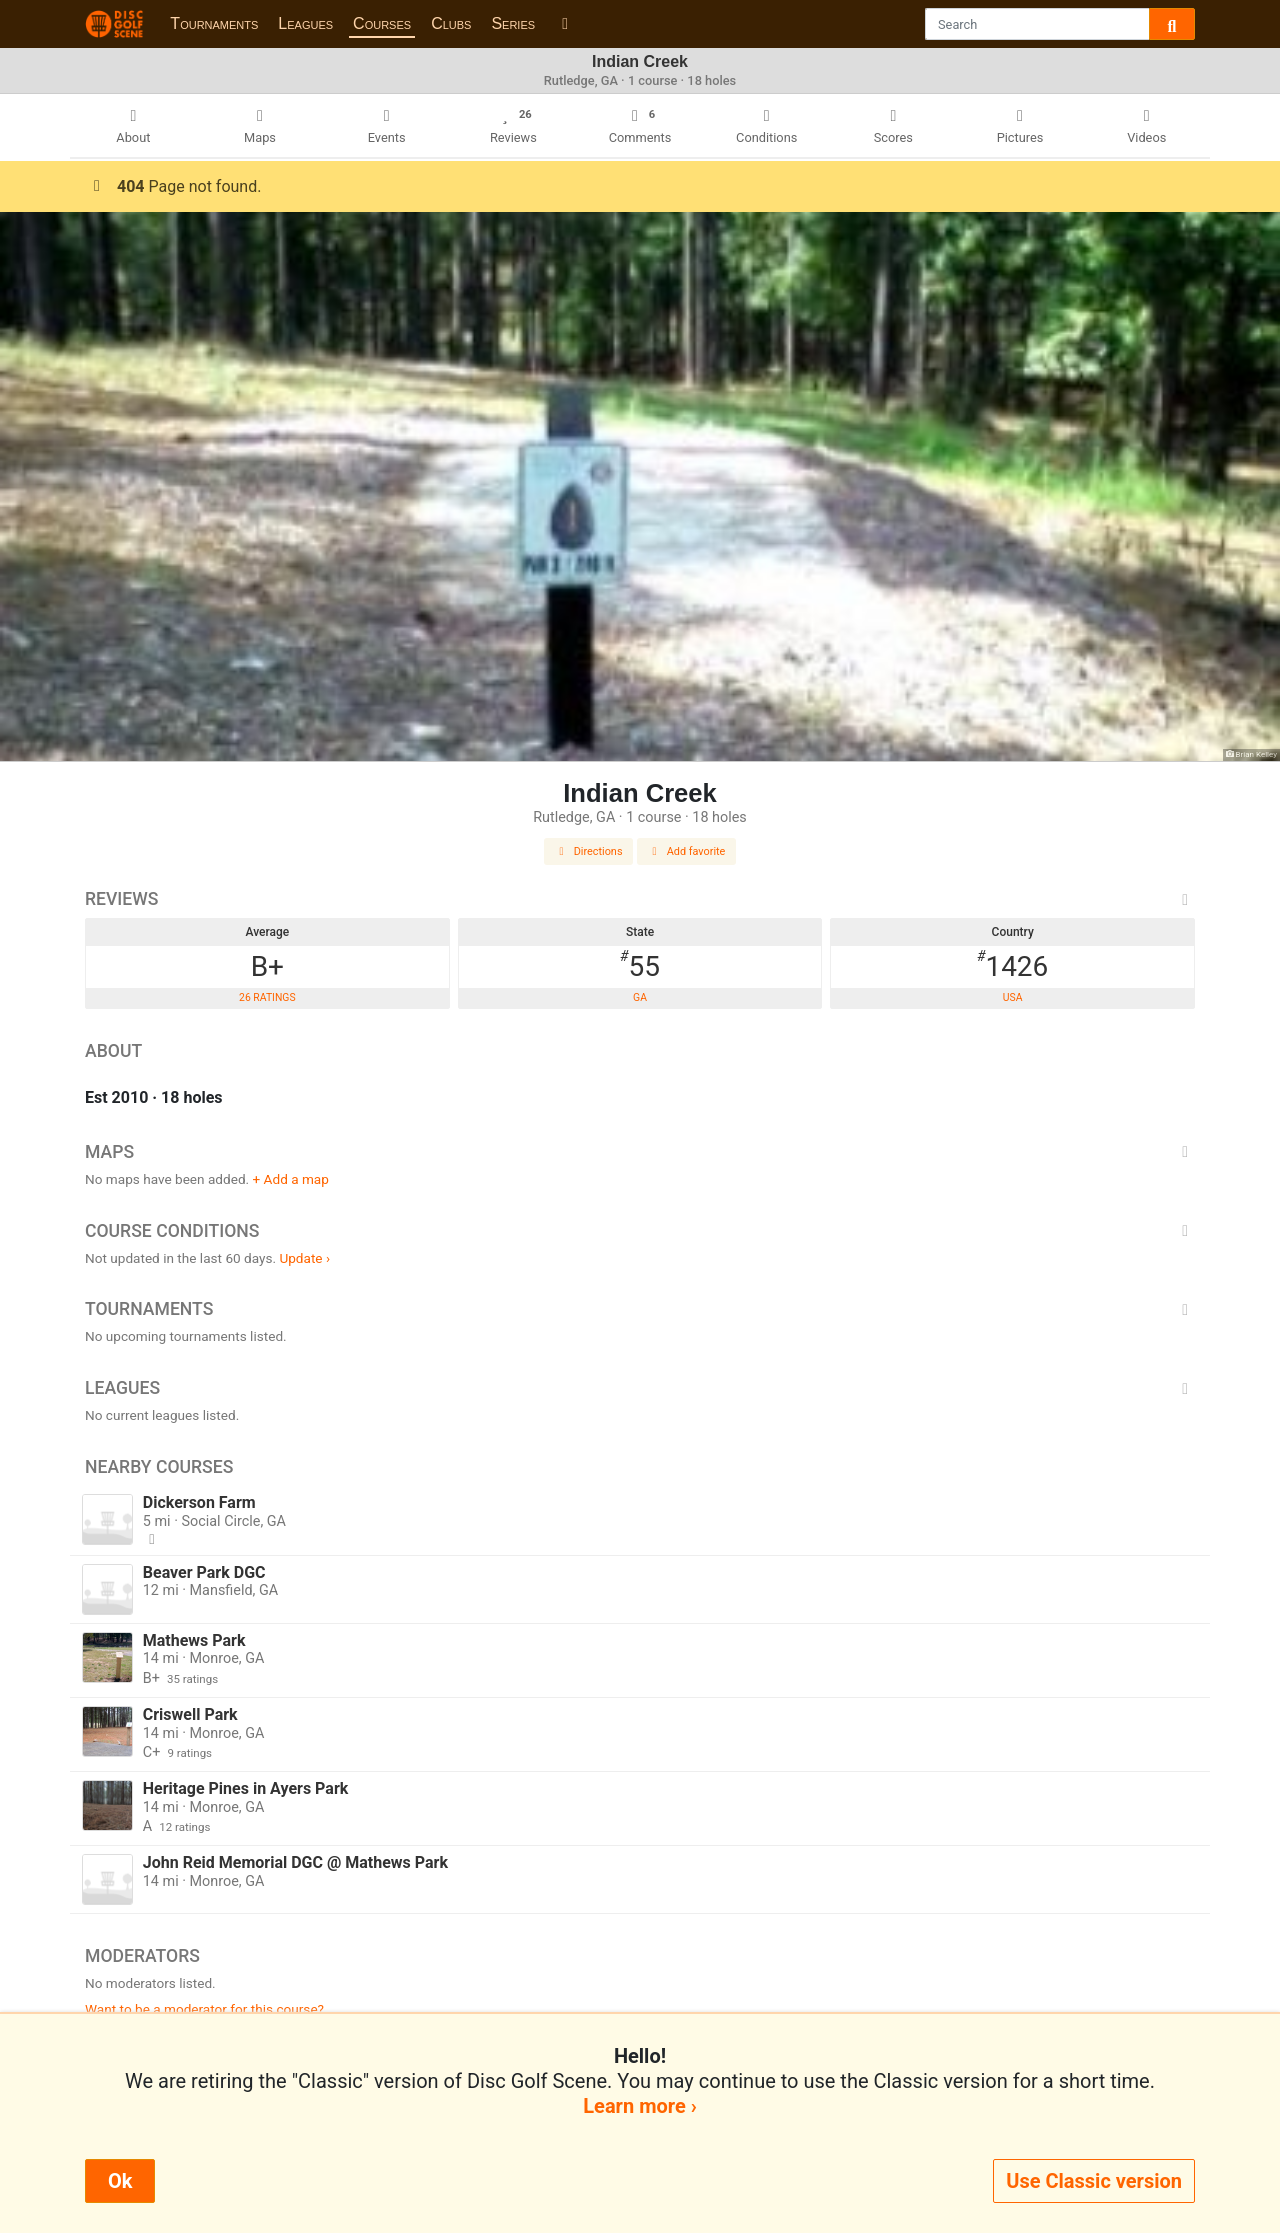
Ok (120, 2181)
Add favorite (687, 851)
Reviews (640, 899)
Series (513, 23)
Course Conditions (640, 1231)
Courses (382, 23)
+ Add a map (291, 1179)
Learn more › (639, 2106)
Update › (304, 1258)
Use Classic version (1094, 2181)
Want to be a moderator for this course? (204, 2009)
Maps (640, 1152)
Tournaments (214, 23)
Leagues (305, 23)
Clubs (451, 23)
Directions (589, 851)
